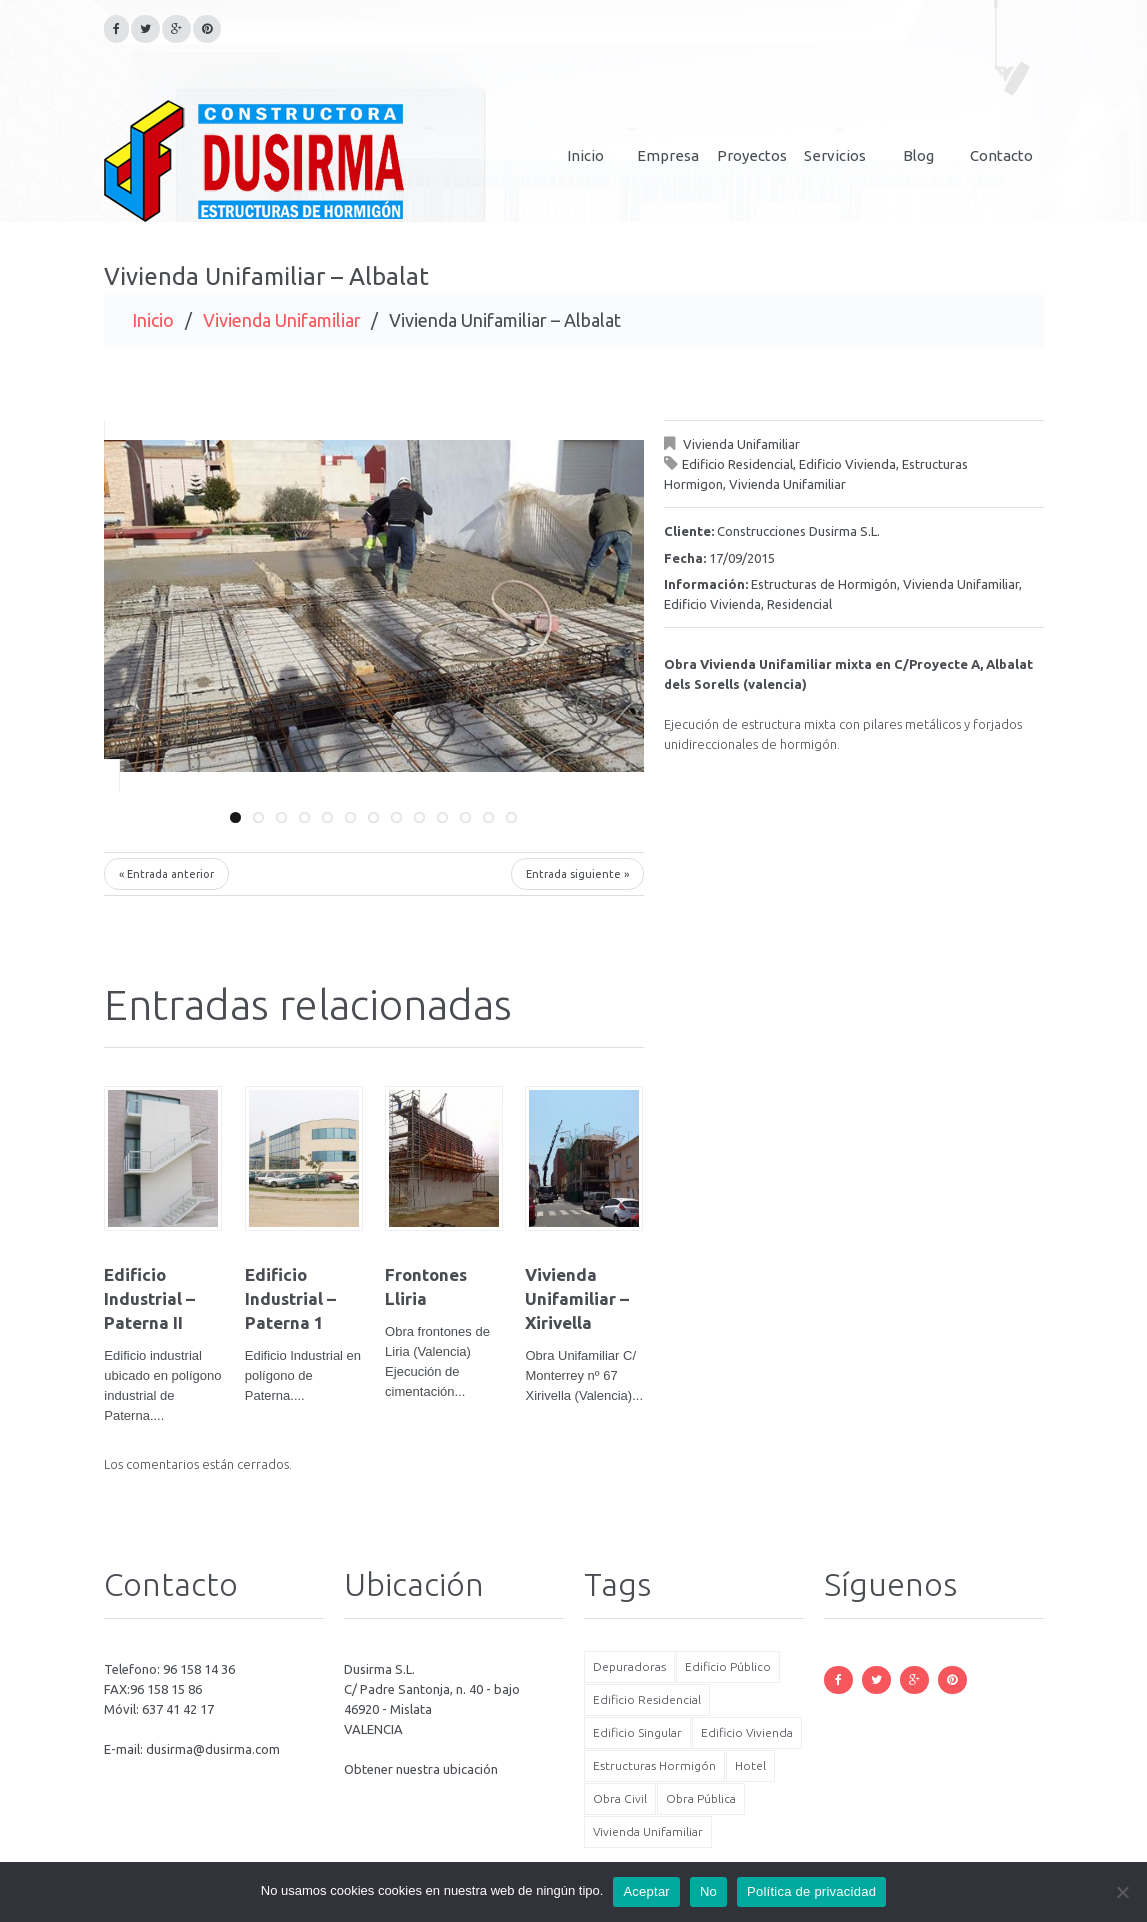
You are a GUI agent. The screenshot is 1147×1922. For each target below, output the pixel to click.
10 (442, 817)
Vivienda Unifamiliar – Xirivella (577, 1298)
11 (465, 817)
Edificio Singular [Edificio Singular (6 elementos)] (637, 1732)
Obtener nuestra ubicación (421, 1769)
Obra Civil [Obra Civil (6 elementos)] (620, 1798)
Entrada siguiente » (577, 874)
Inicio (585, 155)
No (708, 1891)
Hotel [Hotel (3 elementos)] (750, 1765)
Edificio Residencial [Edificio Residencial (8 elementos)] (647, 1699)
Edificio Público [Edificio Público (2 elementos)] (728, 1666)
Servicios (835, 155)
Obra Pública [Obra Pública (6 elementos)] (701, 1798)
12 (488, 817)
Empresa (668, 155)
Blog (918, 155)
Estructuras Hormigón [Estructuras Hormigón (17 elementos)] (654, 1765)
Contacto (1001, 155)
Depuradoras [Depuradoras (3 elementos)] (629, 1666)
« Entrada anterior (166, 874)
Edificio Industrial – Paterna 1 (290, 1298)
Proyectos (752, 155)
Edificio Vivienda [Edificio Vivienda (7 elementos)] (747, 1732)
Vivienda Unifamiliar (282, 320)
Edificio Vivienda (847, 464)
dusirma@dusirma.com (213, 1749)
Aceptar (646, 1891)
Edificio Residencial (737, 464)
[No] (1122, 1892)
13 (511, 817)
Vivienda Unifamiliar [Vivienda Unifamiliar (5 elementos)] (648, 1831)
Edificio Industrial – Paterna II (149, 1298)
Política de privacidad (811, 1891)
